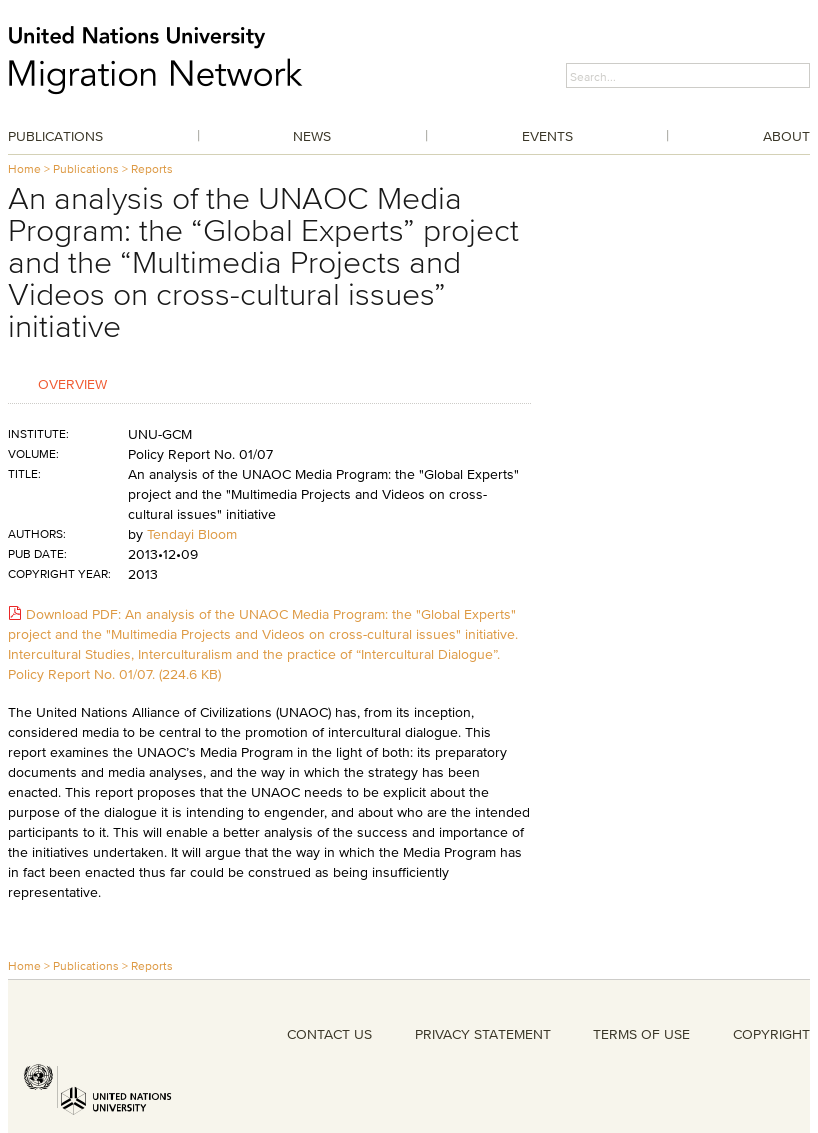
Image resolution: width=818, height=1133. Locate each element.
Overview (72, 383)
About (786, 136)
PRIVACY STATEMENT (483, 1034)
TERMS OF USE (641, 1034)
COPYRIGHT (771, 1034)
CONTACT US (329, 1034)
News (312, 136)
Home (24, 168)
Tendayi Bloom (192, 534)
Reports (152, 168)
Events (547, 136)
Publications (55, 136)
